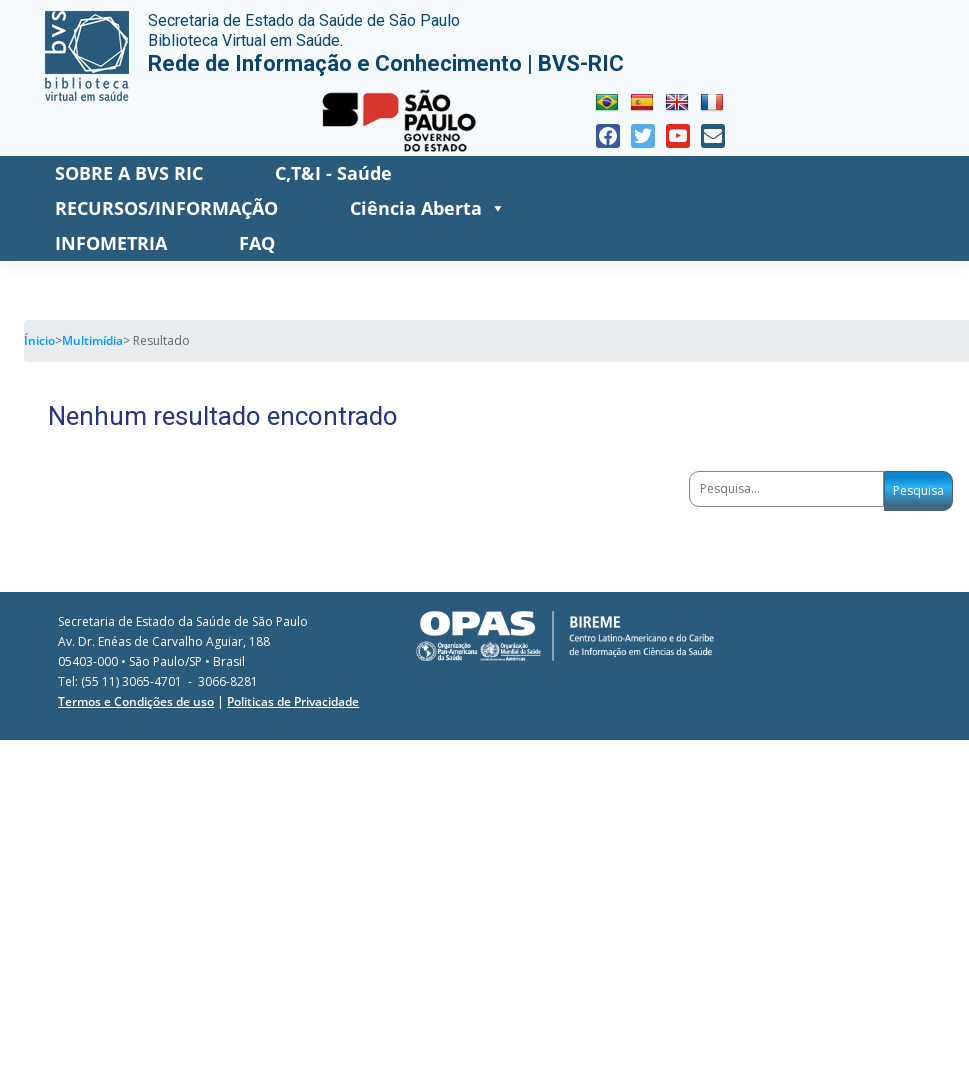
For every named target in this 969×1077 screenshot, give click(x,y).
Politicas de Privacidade (293, 701)
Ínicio (39, 340)
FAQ (257, 243)
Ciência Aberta (428, 208)
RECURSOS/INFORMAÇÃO (166, 208)
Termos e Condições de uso (136, 701)
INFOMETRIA (111, 243)
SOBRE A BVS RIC (129, 173)
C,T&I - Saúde (333, 173)
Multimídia (92, 340)
